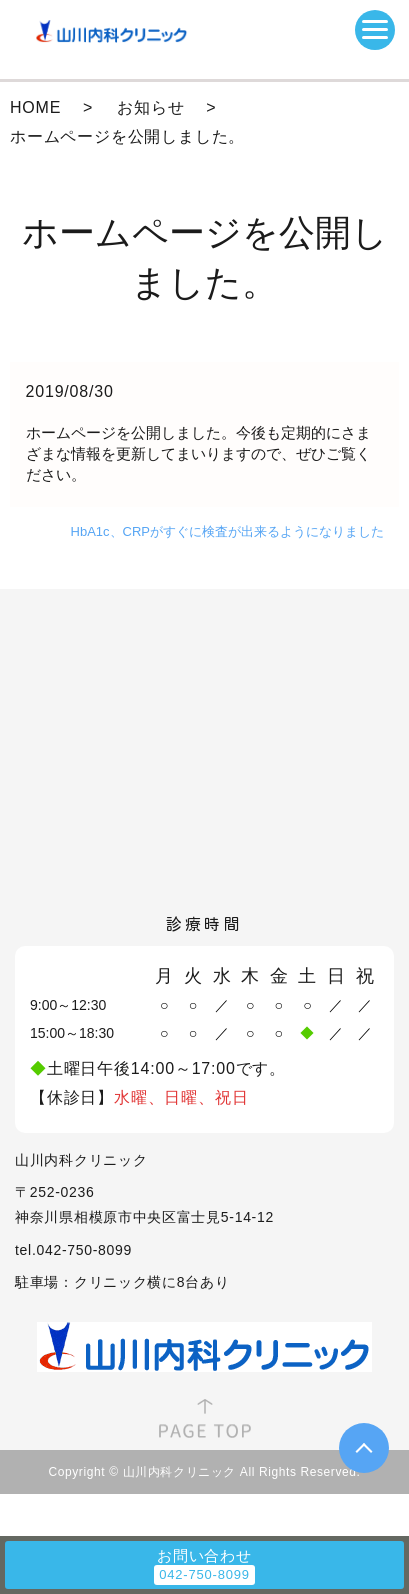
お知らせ (150, 107)
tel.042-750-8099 (73, 1250)
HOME (35, 107)
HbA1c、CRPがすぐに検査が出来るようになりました (227, 531)
